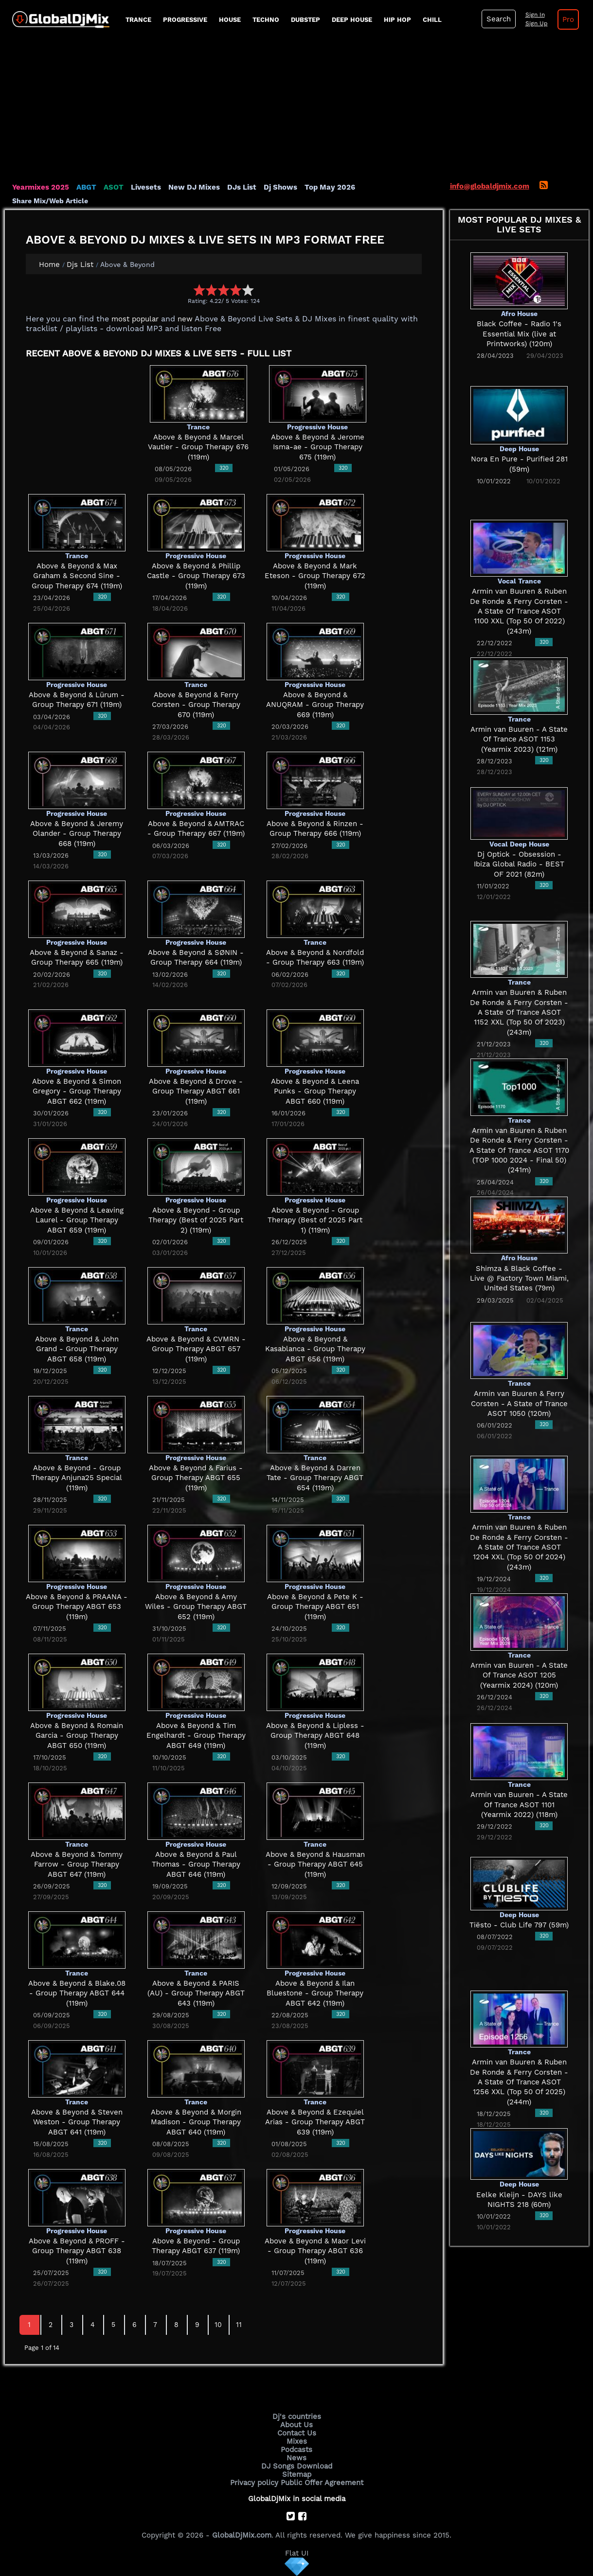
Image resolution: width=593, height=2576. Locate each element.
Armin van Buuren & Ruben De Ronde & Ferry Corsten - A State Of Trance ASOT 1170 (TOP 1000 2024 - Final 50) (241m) (519, 1150)
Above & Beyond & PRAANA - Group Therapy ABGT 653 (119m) (76, 1606)
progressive (185, 19)
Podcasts (296, 2449)
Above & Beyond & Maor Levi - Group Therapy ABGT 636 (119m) (315, 2251)
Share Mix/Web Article (50, 201)
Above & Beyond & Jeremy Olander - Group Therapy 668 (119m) (76, 833)
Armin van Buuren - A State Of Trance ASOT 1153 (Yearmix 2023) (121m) (519, 739)
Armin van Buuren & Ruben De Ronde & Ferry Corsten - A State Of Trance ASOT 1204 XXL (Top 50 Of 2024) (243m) (519, 1547)
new (185, 319)
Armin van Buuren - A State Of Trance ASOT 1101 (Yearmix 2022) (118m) (519, 1804)
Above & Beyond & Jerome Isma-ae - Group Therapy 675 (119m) (317, 447)
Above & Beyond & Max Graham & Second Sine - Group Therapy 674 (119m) (77, 576)
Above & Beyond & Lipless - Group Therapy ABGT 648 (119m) (315, 1735)
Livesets (146, 187)
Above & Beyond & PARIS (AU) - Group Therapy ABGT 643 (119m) (196, 1993)
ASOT (114, 187)
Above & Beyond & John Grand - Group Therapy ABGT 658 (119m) (77, 1349)
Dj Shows (280, 187)
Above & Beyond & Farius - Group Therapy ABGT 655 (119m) (196, 1478)
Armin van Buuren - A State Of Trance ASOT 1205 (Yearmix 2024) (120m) (519, 1675)
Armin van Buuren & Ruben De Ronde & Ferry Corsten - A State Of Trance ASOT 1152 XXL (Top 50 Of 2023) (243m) (519, 1012)
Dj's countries (296, 2416)
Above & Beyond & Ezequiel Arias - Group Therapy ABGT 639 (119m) (315, 2122)
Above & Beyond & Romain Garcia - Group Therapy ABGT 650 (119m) (76, 1735)
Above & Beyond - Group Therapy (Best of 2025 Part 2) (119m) (195, 1220)
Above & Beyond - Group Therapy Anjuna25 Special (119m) (76, 1478)
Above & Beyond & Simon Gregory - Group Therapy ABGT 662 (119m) (76, 1091)
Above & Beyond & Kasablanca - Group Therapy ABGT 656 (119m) (315, 1349)
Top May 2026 (330, 187)
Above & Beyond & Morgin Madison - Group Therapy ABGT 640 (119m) (196, 2122)
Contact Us (296, 2433)
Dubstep (305, 19)
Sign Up (536, 23)
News (296, 2457)
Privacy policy (254, 2482)
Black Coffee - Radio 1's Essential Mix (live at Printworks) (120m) (519, 333)
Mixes (297, 2441)
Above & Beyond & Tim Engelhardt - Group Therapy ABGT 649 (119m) (196, 1735)
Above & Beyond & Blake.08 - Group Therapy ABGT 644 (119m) (77, 1993)
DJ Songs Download (296, 2466)
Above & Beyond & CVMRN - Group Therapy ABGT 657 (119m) (196, 1349)
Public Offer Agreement (322, 2482)
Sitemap (296, 2474)
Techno (265, 19)
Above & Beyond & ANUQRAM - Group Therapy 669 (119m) (315, 704)
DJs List (241, 187)
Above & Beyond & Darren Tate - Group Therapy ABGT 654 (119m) (315, 1478)
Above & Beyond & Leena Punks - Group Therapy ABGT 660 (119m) (315, 1091)
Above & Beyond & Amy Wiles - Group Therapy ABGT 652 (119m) (196, 1606)
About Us (296, 2424)
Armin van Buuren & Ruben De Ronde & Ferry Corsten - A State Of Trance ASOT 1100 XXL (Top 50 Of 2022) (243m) (519, 611)
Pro (568, 19)
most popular (135, 319)
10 (218, 2325)
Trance (138, 19)
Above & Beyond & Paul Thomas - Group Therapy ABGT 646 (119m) (196, 1864)
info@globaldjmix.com (489, 186)
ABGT (86, 187)
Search (498, 19)
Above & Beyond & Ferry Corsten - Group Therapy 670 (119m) (196, 704)
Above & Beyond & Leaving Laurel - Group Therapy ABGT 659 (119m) (77, 1220)
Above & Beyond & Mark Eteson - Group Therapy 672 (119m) (315, 576)
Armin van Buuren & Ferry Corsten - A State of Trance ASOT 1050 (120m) (519, 1403)
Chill (432, 19)
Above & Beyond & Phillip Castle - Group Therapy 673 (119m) (196, 576)
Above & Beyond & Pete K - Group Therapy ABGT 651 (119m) (315, 1606)
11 (239, 2325)
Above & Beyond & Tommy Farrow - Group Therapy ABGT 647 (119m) (77, 1864)
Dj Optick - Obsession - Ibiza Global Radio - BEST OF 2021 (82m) (519, 864)
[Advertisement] (296, 109)
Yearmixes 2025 (40, 187)
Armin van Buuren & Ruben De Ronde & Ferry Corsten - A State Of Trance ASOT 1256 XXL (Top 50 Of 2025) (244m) (519, 2082)
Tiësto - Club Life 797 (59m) (519, 1925)
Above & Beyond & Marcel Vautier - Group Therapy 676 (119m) (198, 447)
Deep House (352, 19)
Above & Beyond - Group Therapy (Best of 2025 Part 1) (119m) (315, 1220)
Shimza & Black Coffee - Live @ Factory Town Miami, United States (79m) (519, 1278)
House (230, 19)
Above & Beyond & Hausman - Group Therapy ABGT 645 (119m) (315, 1864)
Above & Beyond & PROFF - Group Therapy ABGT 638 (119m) (77, 2251)
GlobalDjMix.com (241, 2535)
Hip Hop (397, 19)
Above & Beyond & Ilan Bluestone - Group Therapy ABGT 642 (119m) (315, 1993)
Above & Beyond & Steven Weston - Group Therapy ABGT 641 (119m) (77, 2122)
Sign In (535, 14)
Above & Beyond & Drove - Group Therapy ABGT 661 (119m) (196, 1091)
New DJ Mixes (194, 187)
